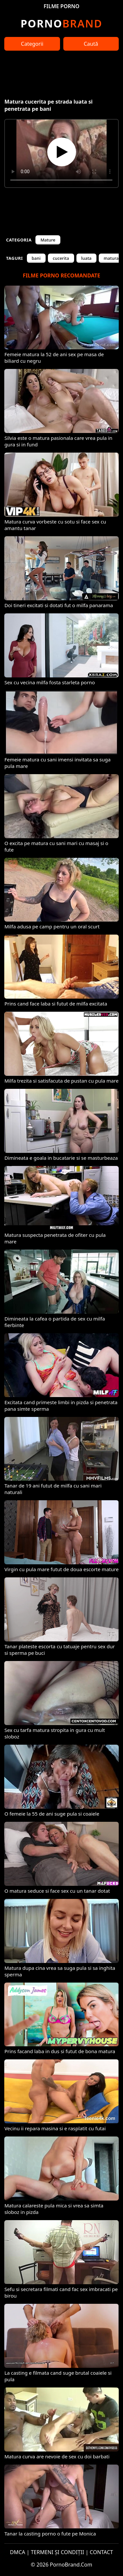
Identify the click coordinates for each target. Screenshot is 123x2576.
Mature (47, 240)
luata (86, 258)
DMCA (17, 2552)
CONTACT (101, 2552)
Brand (61, 23)
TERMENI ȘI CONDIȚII (57, 2552)
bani (36, 258)
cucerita (61, 258)
